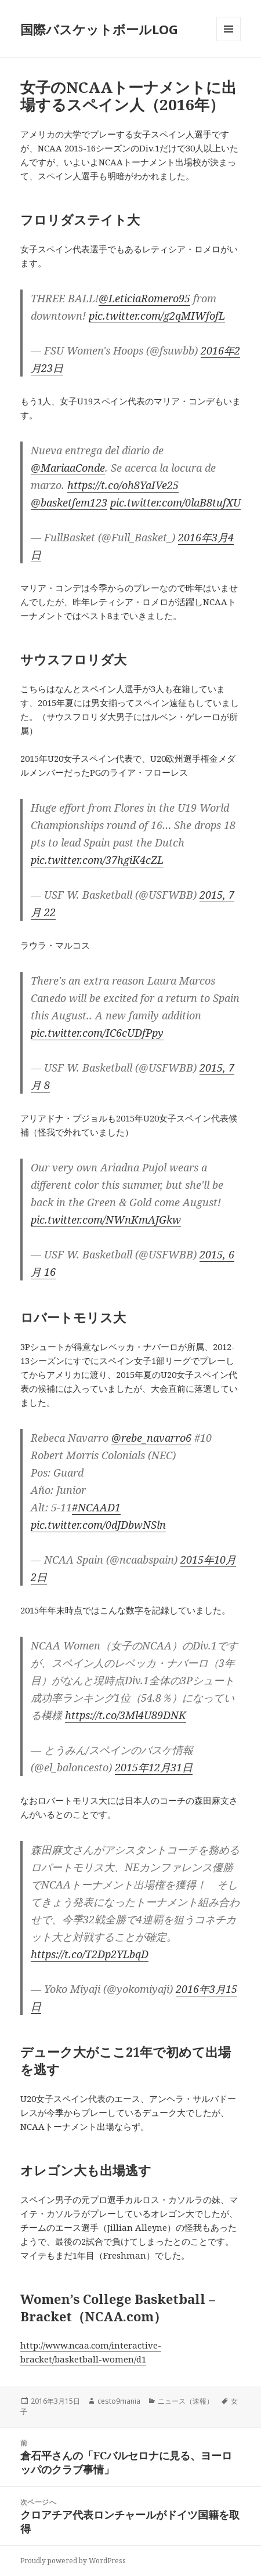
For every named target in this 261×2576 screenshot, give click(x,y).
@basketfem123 (69, 502)
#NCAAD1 (96, 1507)
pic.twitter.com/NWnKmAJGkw (106, 1220)
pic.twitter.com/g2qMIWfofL (157, 316)
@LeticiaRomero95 (144, 298)
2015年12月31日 (154, 1767)
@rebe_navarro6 (151, 1438)
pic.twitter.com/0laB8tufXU (175, 502)
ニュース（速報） (185, 2401)
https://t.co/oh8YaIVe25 (123, 485)
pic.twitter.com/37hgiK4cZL (97, 860)
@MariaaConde (68, 468)
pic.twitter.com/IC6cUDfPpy (97, 1033)
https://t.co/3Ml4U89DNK (125, 1715)
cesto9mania (118, 2401)
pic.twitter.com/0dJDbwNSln (98, 1525)
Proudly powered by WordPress (73, 2561)
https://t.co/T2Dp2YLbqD (89, 1954)
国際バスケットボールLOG (99, 29)
